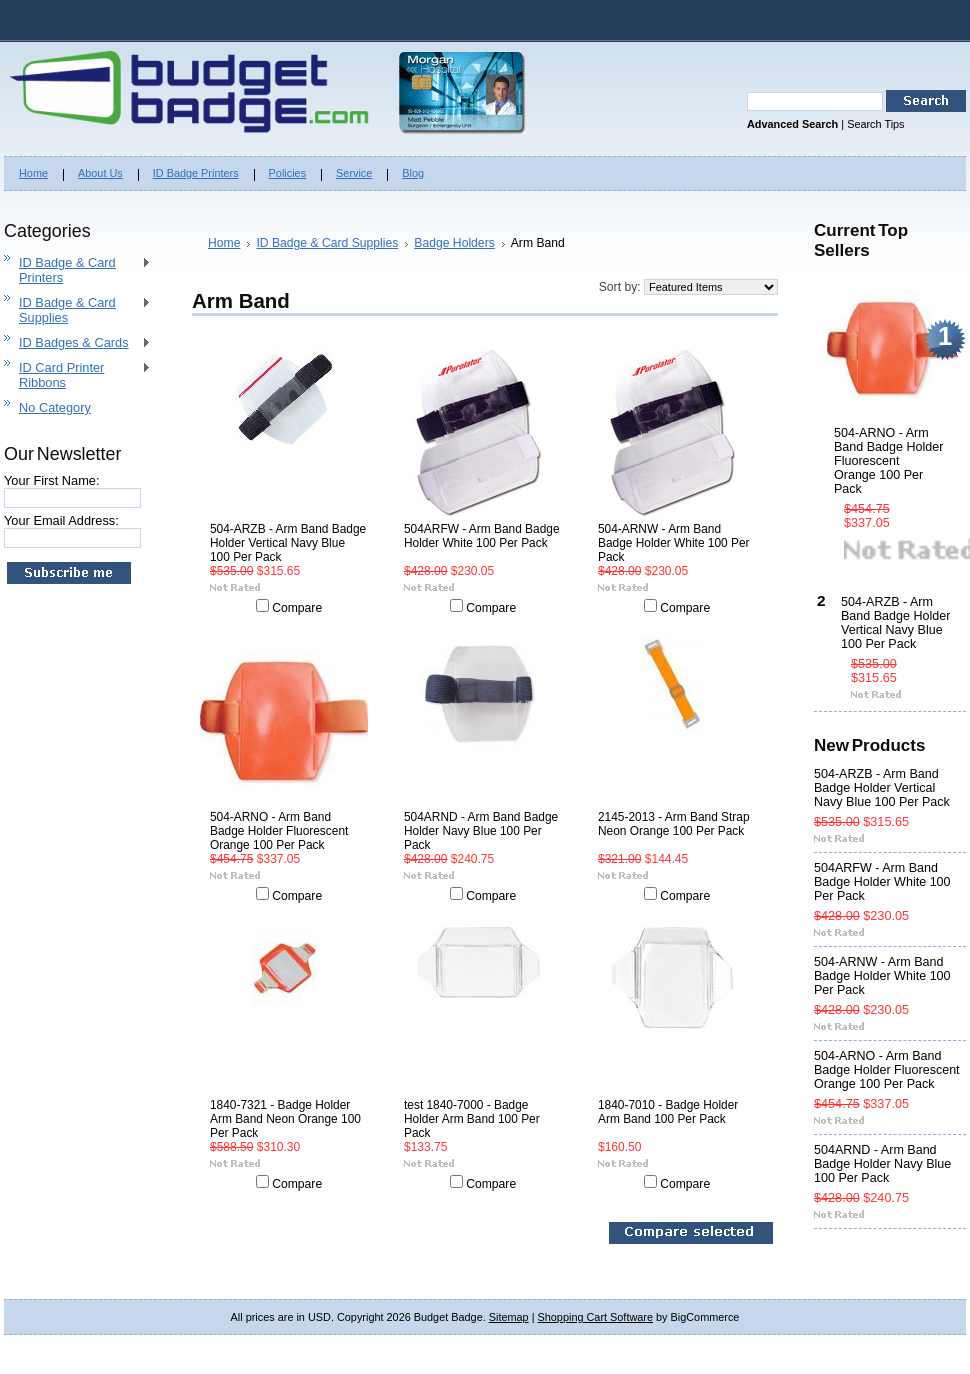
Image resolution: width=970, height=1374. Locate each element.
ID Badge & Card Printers (77, 270)
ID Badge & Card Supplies (77, 310)
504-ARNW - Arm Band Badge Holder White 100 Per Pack (674, 543)
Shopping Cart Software (595, 1317)
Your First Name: (52, 480)
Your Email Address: (61, 520)
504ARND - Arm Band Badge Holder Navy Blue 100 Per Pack (481, 831)
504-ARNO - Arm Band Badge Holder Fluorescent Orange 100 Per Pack (279, 831)
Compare (297, 608)
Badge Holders (454, 243)
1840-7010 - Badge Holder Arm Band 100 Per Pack (668, 1112)
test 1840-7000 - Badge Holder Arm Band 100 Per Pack (472, 1119)
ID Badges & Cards (77, 343)
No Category (55, 407)
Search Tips (875, 124)
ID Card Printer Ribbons (77, 375)
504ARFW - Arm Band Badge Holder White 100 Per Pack (482, 536)
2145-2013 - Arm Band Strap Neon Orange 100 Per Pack (674, 824)
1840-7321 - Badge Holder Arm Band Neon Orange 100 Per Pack (285, 1119)
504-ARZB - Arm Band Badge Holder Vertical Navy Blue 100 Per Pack (288, 543)
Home (224, 243)
